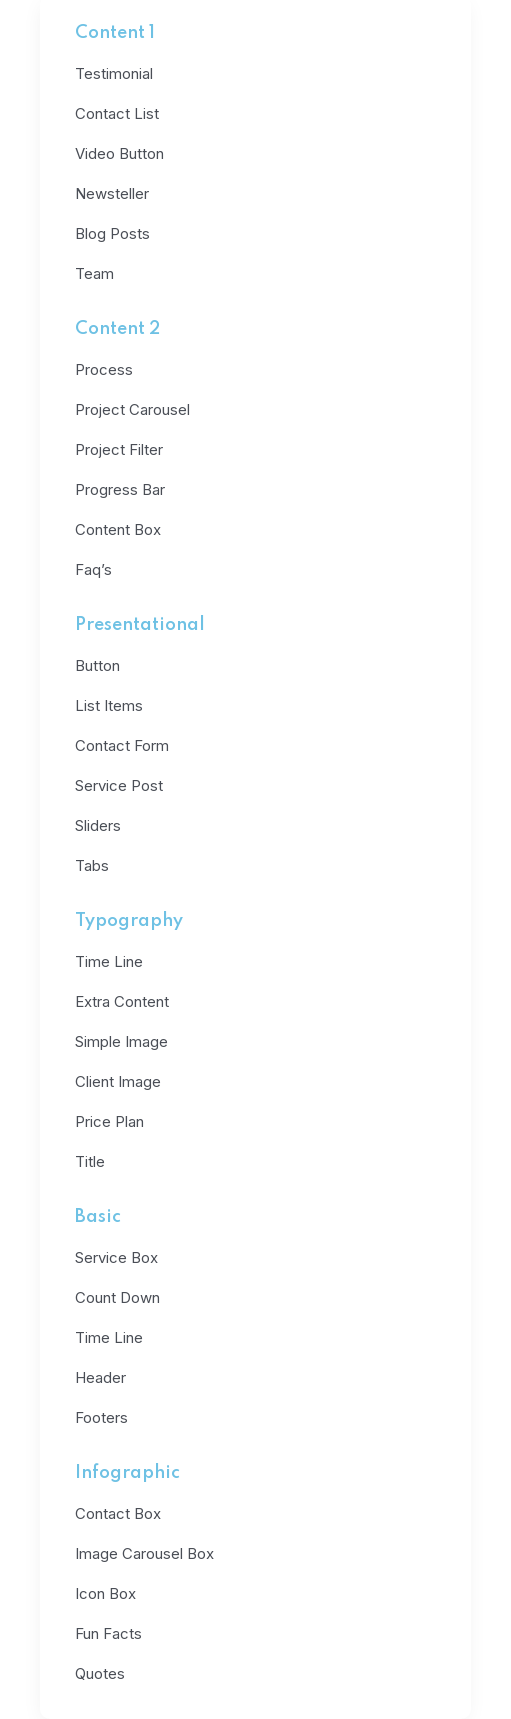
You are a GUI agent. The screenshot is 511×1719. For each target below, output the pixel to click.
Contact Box (118, 1513)
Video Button (119, 153)
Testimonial (114, 73)
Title (90, 1161)
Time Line (109, 961)
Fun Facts (108, 1633)
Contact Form (122, 745)
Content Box (118, 529)
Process (104, 369)
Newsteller (112, 193)
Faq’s (93, 569)
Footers (101, 1417)
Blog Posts (112, 233)
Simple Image (121, 1041)
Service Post (119, 785)
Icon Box (105, 1593)
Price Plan (109, 1121)
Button (97, 665)
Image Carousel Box (144, 1553)
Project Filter (119, 449)
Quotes (100, 1673)
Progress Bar (120, 489)
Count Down (117, 1297)
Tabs (92, 865)
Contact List (117, 113)
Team (94, 273)
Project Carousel (132, 409)
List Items (109, 705)
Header (100, 1377)
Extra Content (122, 1001)
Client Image (118, 1081)
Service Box (116, 1257)
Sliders (98, 825)
